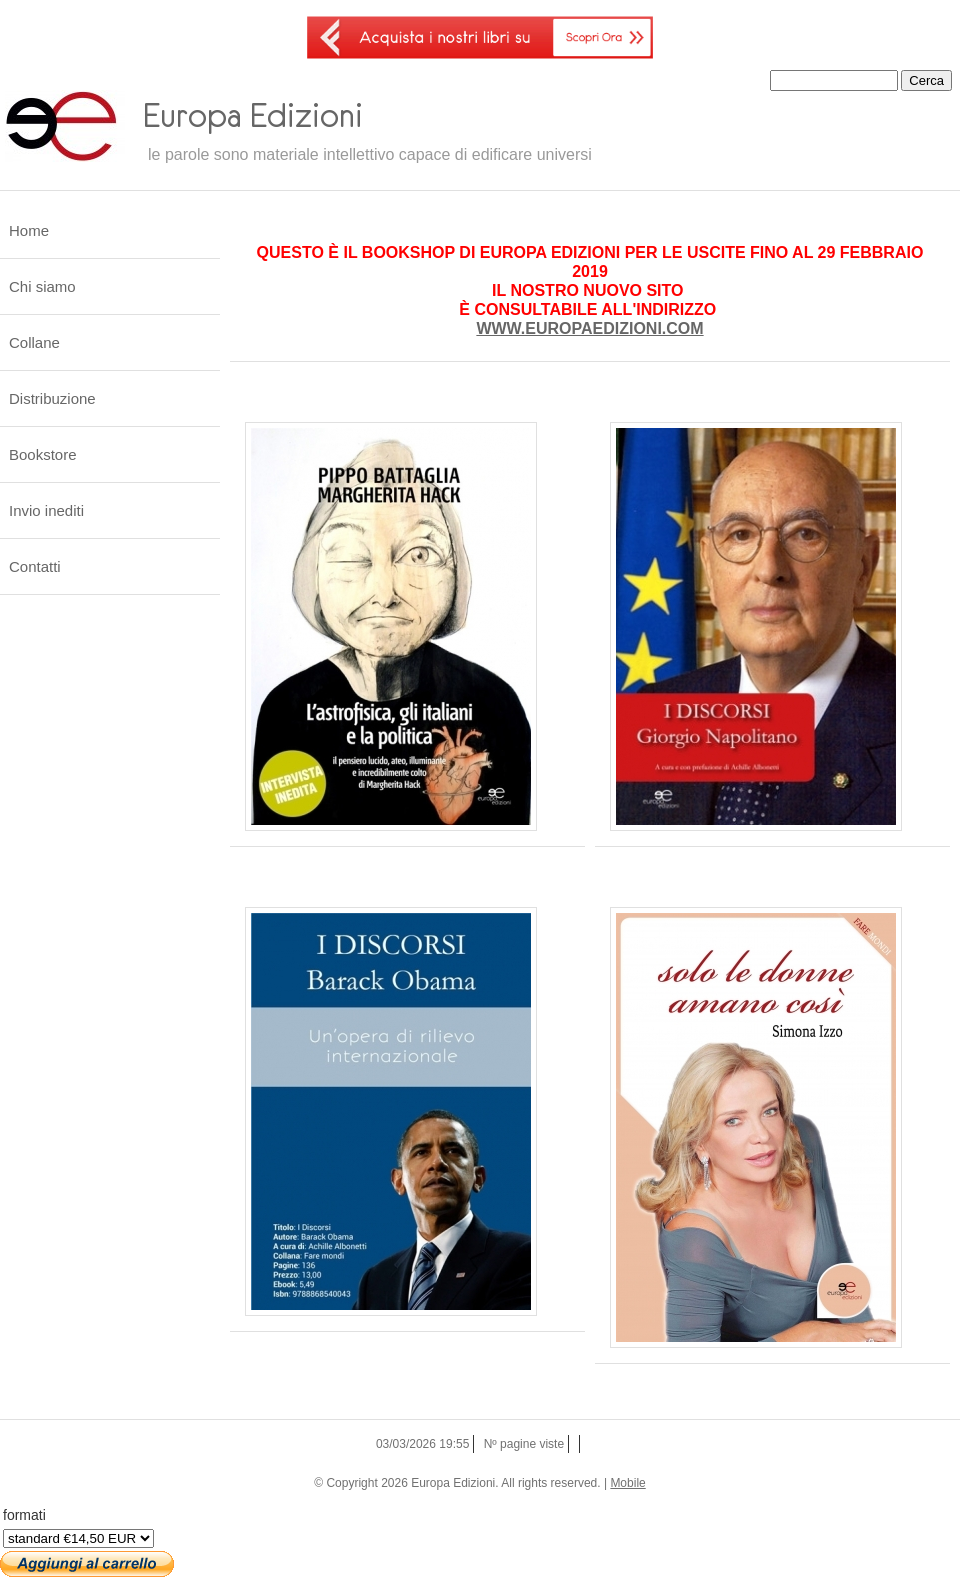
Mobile (627, 1483)
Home (29, 230)
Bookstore (43, 454)
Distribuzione (52, 398)
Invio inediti (46, 510)
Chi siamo (42, 286)
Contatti (35, 566)
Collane (34, 342)
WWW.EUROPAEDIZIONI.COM (589, 328)
